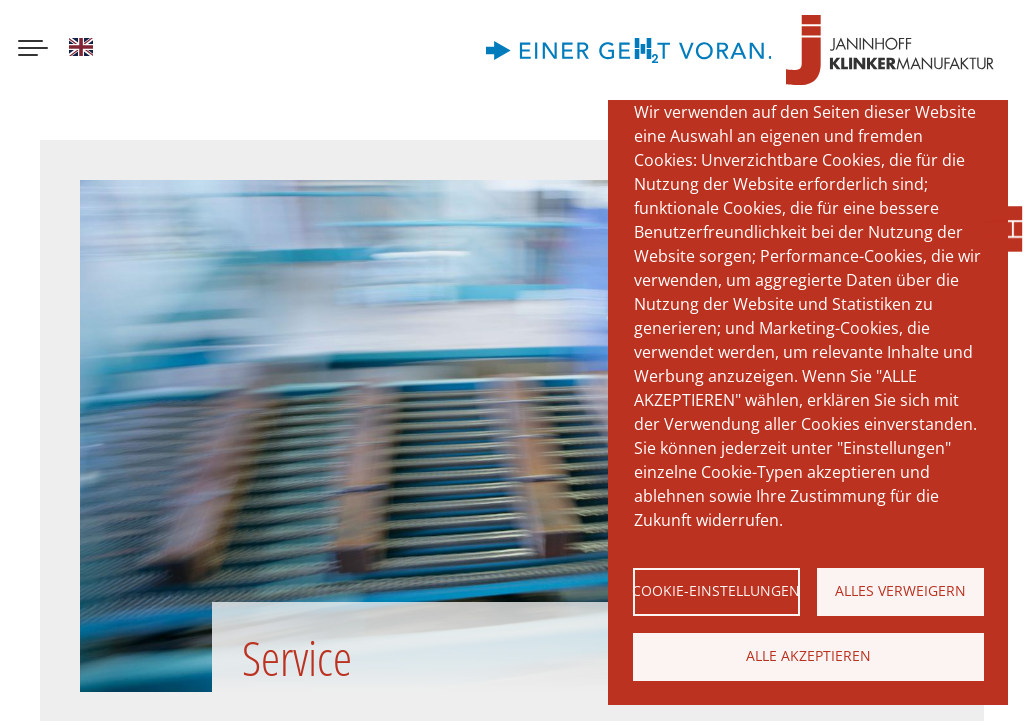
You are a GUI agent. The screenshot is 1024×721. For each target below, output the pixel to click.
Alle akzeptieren (808, 655)
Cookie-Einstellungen (716, 590)
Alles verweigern (900, 590)
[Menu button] (33, 50)
